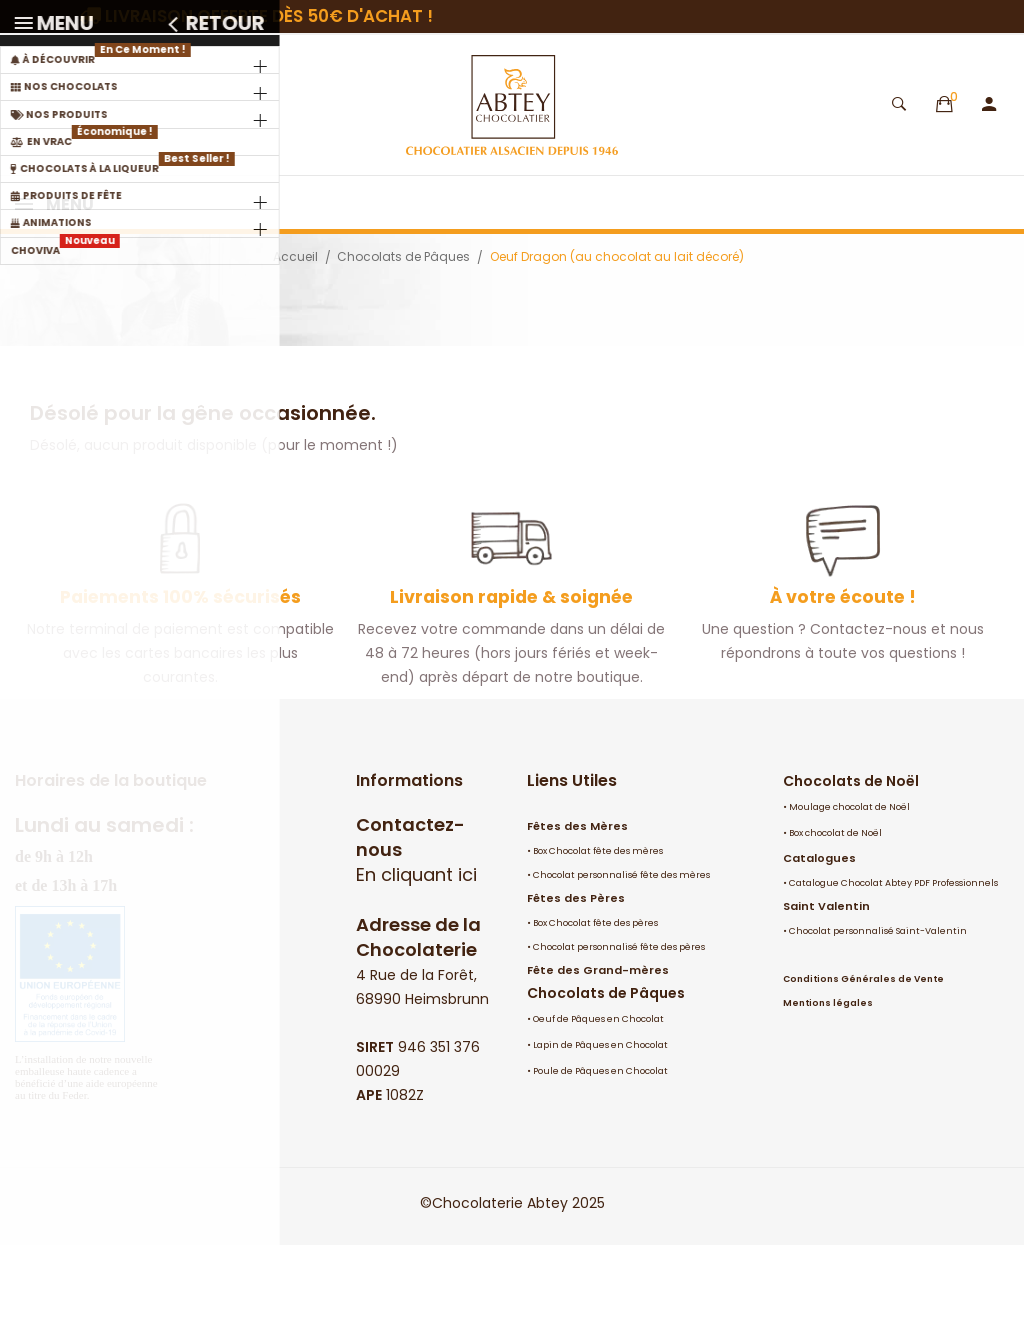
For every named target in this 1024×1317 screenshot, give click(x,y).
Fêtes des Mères (577, 898)
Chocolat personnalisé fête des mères (621, 947)
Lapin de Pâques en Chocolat (600, 1117)
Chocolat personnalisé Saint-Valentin (878, 1003)
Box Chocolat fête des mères (598, 923)
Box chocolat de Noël (835, 905)
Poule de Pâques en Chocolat (600, 1143)
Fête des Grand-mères (598, 1042)
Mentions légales (828, 1075)
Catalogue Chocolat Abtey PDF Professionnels (893, 955)
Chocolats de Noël (851, 853)
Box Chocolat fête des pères (595, 995)
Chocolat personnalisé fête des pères (619, 1019)
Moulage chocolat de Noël (849, 879)
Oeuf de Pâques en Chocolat (598, 1091)
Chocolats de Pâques (606, 1065)
